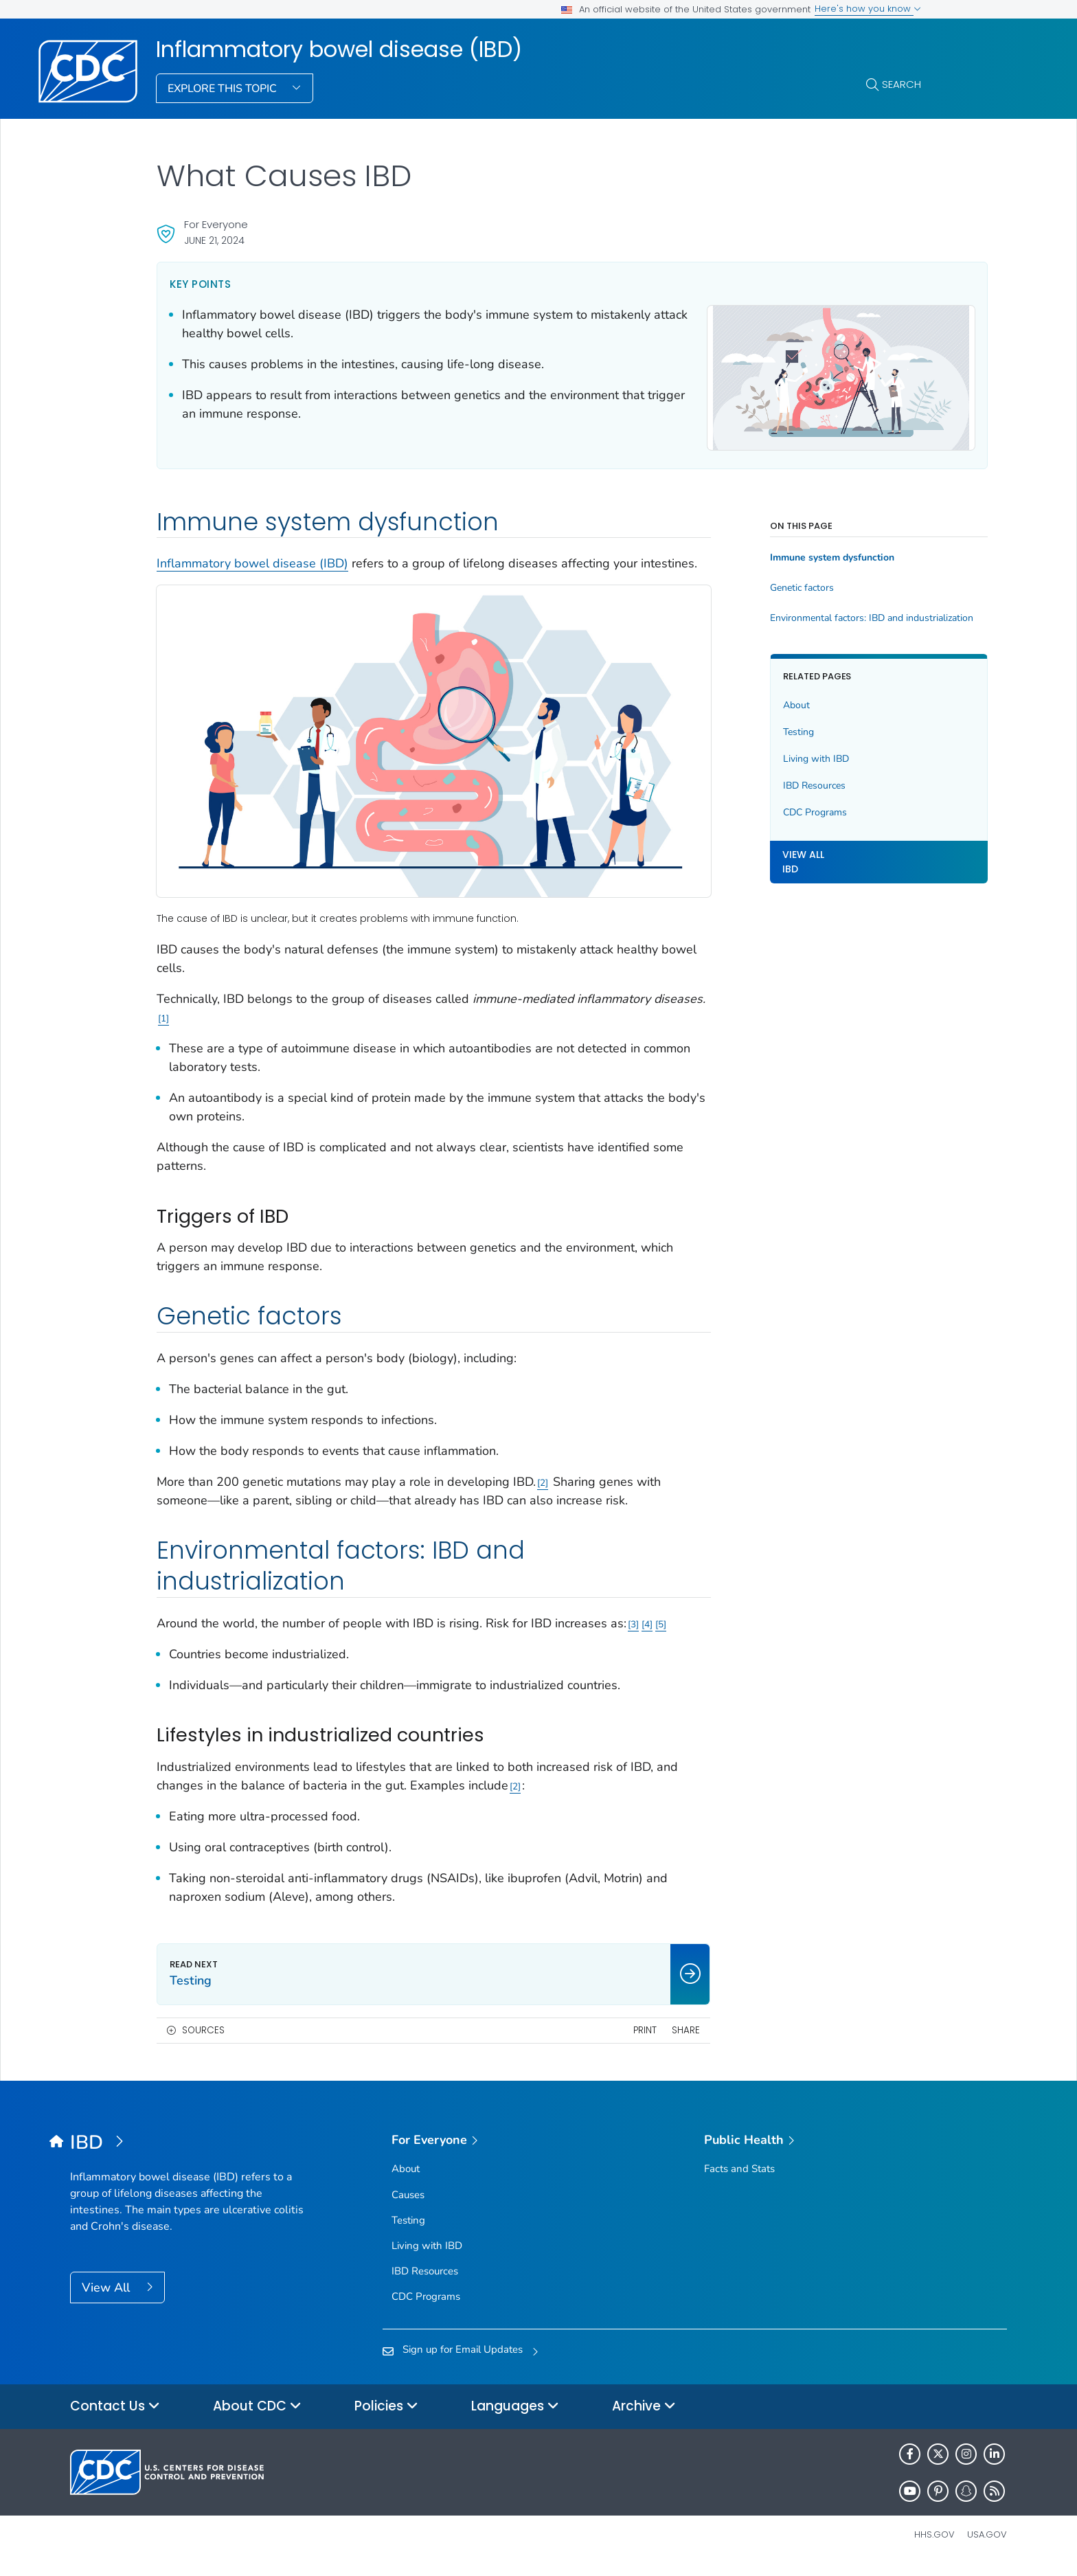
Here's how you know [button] (868, 8)
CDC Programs (771, 810)
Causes (408, 2205)
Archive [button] (644, 2417)
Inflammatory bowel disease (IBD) (339, 49)
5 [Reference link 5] (163, 1634)
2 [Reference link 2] (542, 1473)
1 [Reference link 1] (215, 1010)
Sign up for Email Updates (463, 2359)
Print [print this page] (600, 2039)
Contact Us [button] (115, 2417)
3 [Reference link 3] (633, 1616)
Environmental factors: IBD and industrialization (824, 616)
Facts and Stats (739, 2179)
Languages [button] (515, 2417)
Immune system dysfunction (788, 556)
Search (901, 84)
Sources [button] (203, 2039)
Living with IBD (772, 756)
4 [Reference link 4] (647, 1616)
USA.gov (987, 2544)
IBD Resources (770, 783)
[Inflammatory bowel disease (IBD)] (187, 2153)
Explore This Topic (224, 88)
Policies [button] (386, 2417)
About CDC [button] (257, 2417)
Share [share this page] (642, 2039)
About (752, 703)
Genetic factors (758, 586)
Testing (754, 729)
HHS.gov (934, 2544)
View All (107, 2298)
